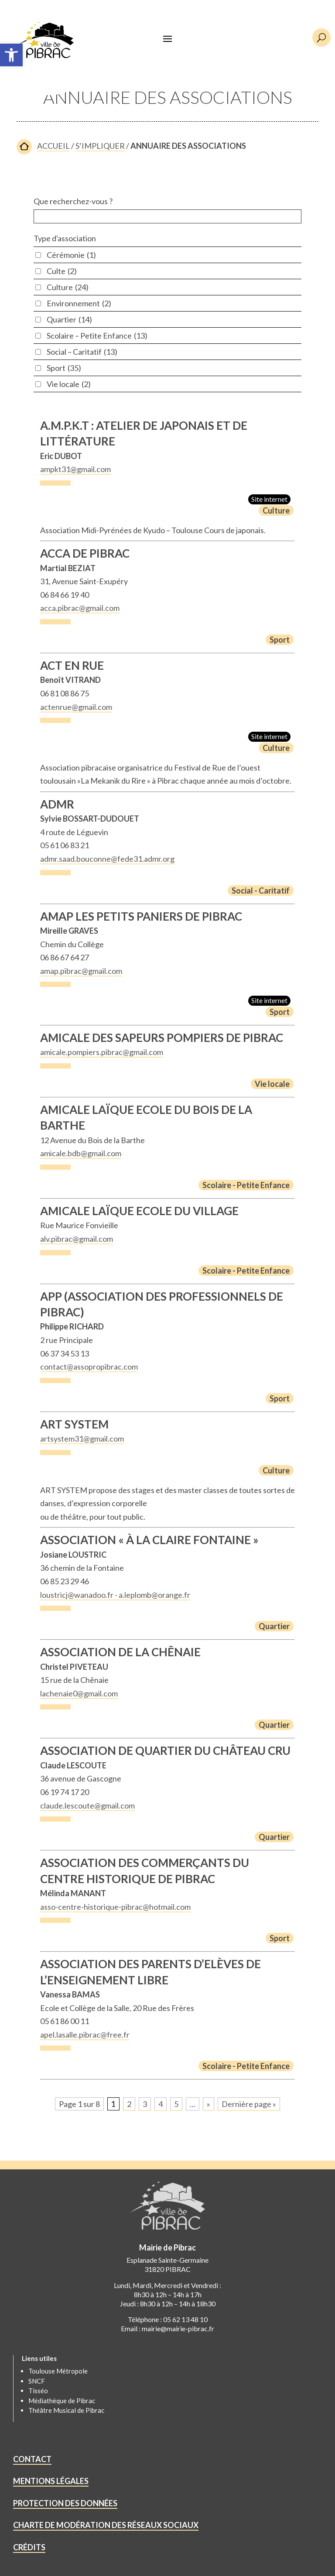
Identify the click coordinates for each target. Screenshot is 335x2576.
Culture (68, 287)
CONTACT (32, 2459)
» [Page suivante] (208, 2104)
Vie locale (69, 384)
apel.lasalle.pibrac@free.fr (85, 2034)
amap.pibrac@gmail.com (81, 971)
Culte (62, 271)
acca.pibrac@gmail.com (80, 608)
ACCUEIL (53, 146)
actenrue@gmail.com (76, 707)
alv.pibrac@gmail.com (76, 1238)
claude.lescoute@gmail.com (87, 1805)
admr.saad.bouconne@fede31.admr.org (107, 858)
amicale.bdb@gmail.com (80, 1153)
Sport (64, 367)
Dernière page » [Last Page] (249, 2104)
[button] (11, 55)
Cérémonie (71, 254)
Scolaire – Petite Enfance (97, 335)
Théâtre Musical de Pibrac (66, 2410)
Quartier (69, 319)
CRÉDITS (29, 2547)
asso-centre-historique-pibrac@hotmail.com (115, 1906)
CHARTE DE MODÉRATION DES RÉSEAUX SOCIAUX (105, 2525)
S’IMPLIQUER (100, 146)
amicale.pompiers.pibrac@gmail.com (101, 1052)
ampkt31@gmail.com (75, 469)
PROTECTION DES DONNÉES (65, 2503)
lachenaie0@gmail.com (79, 1693)
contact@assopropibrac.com (89, 1366)
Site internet (269, 499)
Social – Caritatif (82, 351)
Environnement (79, 303)
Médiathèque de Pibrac (61, 2401)
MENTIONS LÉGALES (51, 2481)
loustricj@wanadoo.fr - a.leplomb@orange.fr (115, 1595)
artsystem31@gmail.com (82, 1438)
